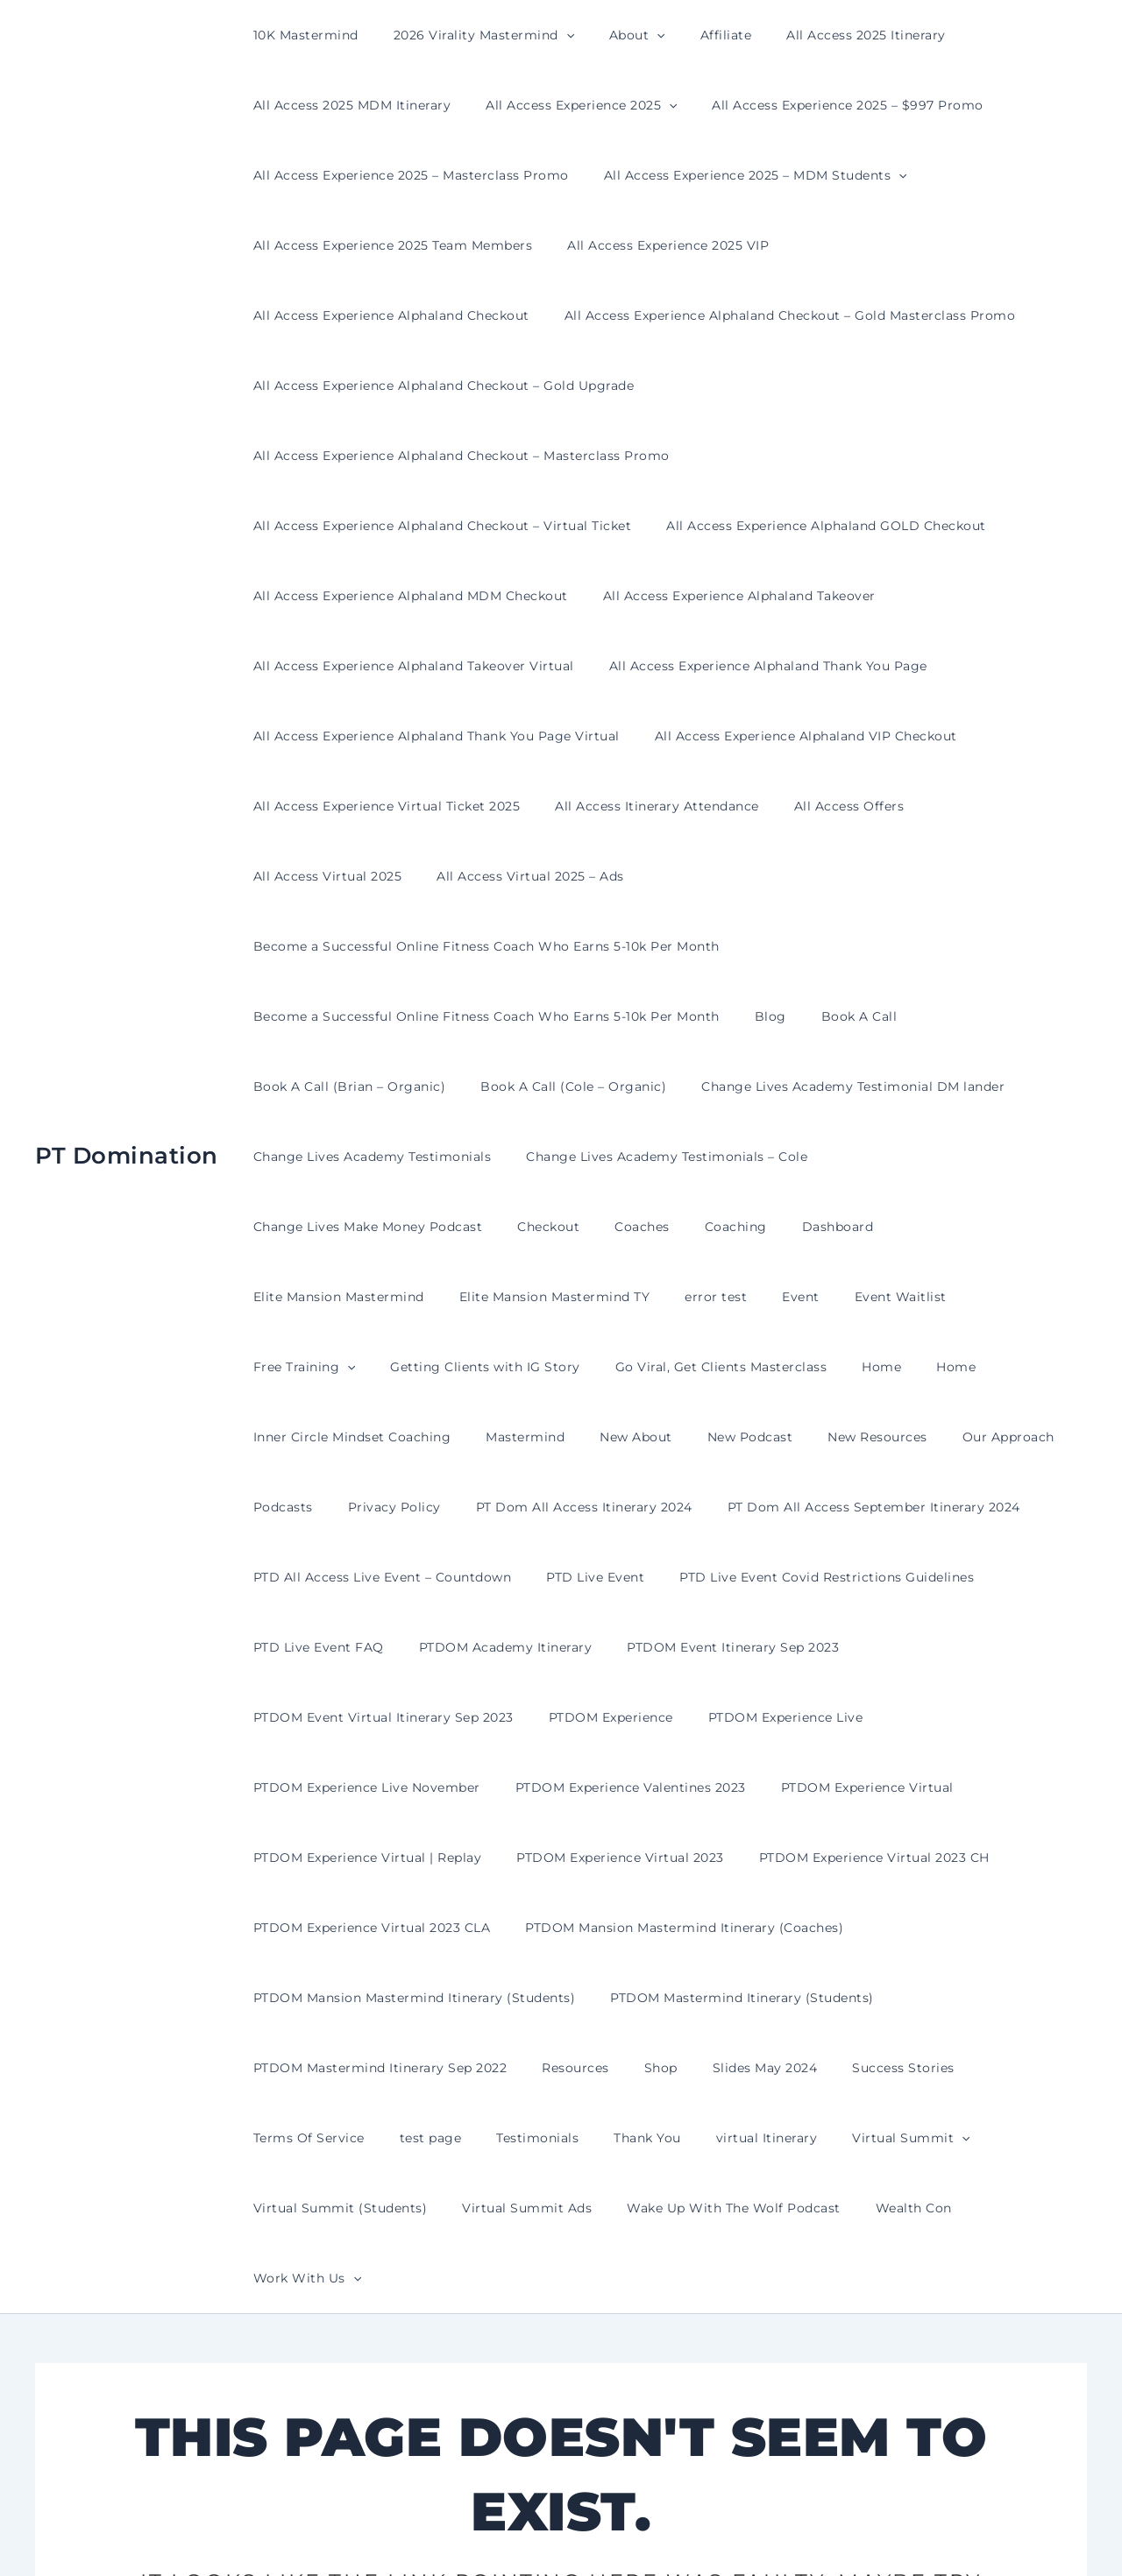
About (611, 35)
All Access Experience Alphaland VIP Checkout (790, 666)
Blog (754, 876)
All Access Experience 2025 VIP (652, 245)
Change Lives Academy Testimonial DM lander (826, 946)
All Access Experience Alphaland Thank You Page (752, 596)
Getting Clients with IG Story (648, 1156)
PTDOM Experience (595, 1507)
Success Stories (856, 1857)
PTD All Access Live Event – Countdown (377, 1367)
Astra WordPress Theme (736, 2531)
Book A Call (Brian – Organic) (344, 946)
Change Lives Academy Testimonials (367, 1016)
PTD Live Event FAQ (313, 1437)
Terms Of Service (987, 1857)
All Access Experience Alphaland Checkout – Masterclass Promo (861, 385)
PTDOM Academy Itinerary (490, 1437)
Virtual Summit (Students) (887, 1928)
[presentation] (550, 35)
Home (1023, 1156)
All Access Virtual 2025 (976, 736)
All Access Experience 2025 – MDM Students (739, 175)
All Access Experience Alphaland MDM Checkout (405, 526)
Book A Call (833, 876)
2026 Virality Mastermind (468, 35)
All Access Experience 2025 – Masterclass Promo (406, 175)
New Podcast (777, 1227)
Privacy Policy (378, 1297)
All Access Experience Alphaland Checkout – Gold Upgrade (438, 385)
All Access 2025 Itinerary (818, 35)
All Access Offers (823, 736)
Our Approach (1015, 1227)
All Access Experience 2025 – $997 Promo (821, 105)
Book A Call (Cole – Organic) (557, 946)
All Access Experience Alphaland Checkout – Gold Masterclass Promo (473, 315)
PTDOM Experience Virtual (841, 1577)
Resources (559, 1857)
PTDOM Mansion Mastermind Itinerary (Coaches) (668, 1717)
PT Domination (126, 1015)
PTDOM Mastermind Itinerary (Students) (726, 1787)
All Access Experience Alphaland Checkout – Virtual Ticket (437, 456)
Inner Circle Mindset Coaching (411, 1227)
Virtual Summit (717, 1928)
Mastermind (573, 1227)
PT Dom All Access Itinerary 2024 (558, 1297)
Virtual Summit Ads (313, 1998)
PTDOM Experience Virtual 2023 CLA (367, 1717)
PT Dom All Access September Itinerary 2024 (837, 1297)
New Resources (894, 1227)
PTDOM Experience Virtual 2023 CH (848, 1647)
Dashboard (536, 1086)
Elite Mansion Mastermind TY (888, 1086)
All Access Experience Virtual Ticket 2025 (381, 736)
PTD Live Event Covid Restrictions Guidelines (800, 1367)
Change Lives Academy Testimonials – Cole (651, 1016)
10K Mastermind (300, 35)
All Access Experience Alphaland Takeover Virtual (408, 596)
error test (1038, 1086)
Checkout (279, 1086)
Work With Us (795, 1998)
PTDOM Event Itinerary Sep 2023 (706, 1437)
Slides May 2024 (728, 1857)
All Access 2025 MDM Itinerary (347, 105)
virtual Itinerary (584, 1928)
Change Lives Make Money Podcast (931, 1016)
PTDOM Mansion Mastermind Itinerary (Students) (409, 1787)
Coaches (362, 1086)
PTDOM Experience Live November (361, 1577)
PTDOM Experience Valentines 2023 (615, 1577)
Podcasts (278, 1297)
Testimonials (375, 1928)
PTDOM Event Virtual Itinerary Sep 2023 (378, 1507)
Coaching (445, 1086)
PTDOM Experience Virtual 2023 (604, 1647)
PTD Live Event (579, 1367)
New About (673, 1227)
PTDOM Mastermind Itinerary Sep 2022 (375, 1857)
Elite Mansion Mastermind (682, 1086)
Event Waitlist (355, 1156)
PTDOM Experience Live (759, 1507)
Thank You (474, 1928)
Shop (634, 1857)
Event (267, 1156)
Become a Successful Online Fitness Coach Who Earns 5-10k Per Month (692, 806)
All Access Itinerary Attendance (641, 736)
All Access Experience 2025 (565, 105)
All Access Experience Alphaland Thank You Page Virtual (431, 666)
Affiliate (689, 35)
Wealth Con (678, 1998)
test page (279, 1928)
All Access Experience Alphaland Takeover (723, 526)
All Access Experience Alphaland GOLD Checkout (810, 456)
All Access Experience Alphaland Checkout (916, 245)
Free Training (477, 1157)
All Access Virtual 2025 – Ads (342, 806)
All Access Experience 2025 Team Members (388, 245)
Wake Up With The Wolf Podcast (509, 1998)
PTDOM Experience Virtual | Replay (362, 1647)
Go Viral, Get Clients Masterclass (873, 1156)
